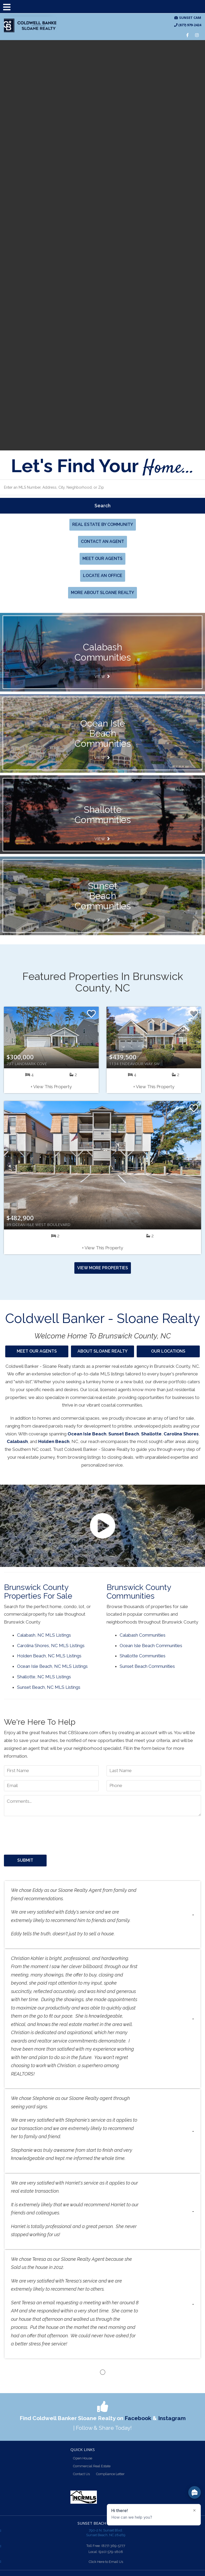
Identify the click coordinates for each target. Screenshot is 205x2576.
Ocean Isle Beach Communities (151, 1645)
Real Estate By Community (102, 524)
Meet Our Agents (102, 558)
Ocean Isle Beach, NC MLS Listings (52, 1666)
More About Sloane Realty (102, 592)
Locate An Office (102, 575)
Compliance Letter (110, 2474)
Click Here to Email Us (106, 2562)
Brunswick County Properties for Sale (38, 1591)
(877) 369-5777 (113, 2546)
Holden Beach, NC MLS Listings (49, 1655)
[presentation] (44, 1833)
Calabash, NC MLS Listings (44, 1635)
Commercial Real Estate (91, 2466)
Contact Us (81, 2474)
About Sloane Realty (102, 1351)
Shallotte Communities (142, 1655)
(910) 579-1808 (110, 2552)
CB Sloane (30, 26)
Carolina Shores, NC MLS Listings (51, 1645)
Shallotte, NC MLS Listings (44, 1676)
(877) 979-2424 (187, 25)
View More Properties (102, 1267)
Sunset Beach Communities (147, 1666)
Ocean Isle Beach (87, 1433)
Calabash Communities (142, 1635)
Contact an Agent (102, 541)
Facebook (138, 2418)
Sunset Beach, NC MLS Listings (48, 1687)
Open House (82, 2458)
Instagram (172, 2418)
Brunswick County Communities (139, 1591)
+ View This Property (51, 1086)
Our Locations (168, 1351)
